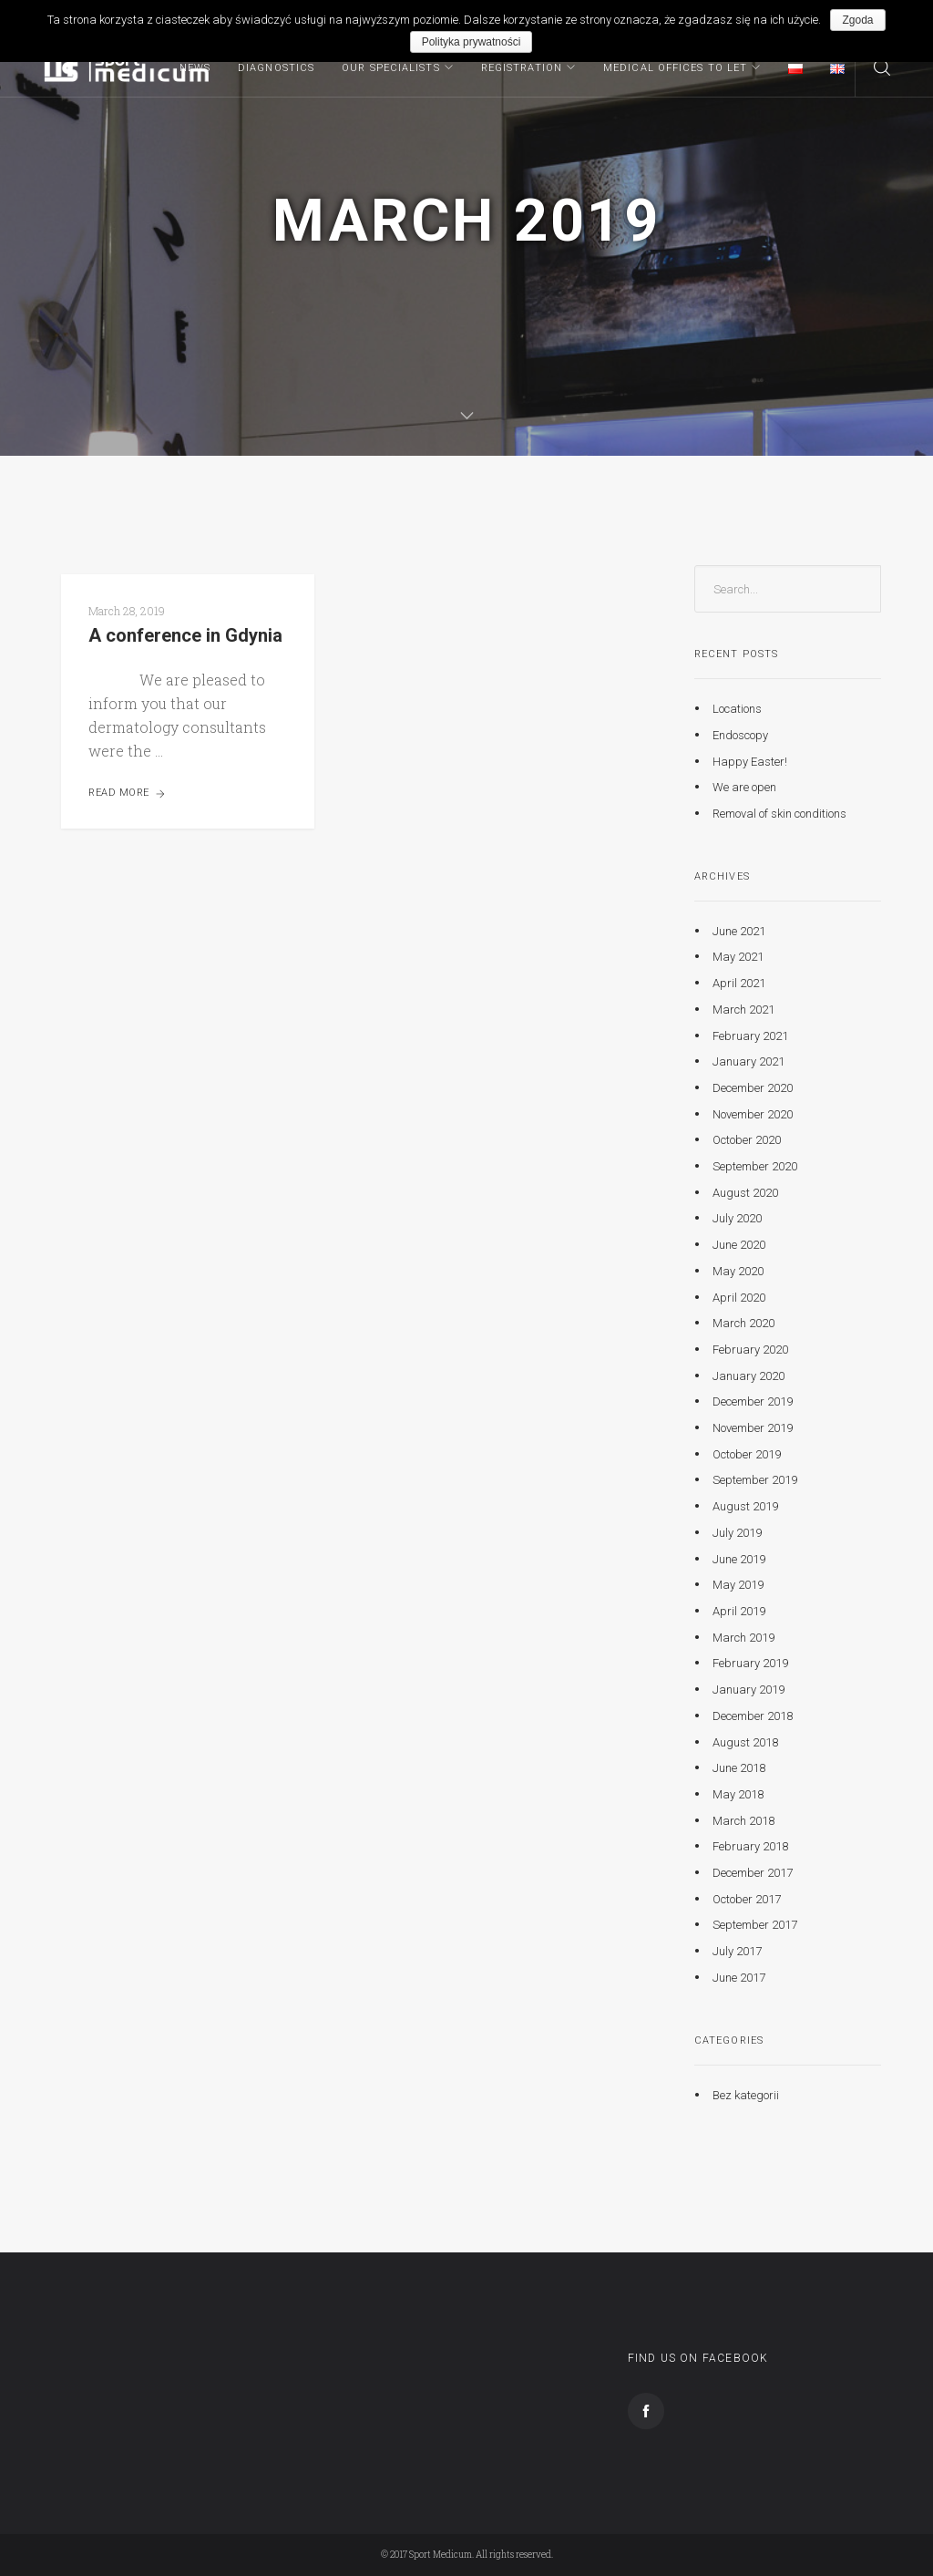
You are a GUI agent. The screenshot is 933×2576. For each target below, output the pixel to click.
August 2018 (745, 1741)
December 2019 (753, 1401)
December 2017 (753, 1873)
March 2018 (743, 1820)
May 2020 (738, 1271)
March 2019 (743, 1637)
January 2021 (748, 1061)
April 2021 (739, 983)
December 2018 (753, 1716)
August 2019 (745, 1506)
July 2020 (737, 1218)
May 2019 (738, 1585)
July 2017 (737, 1951)
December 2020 (753, 1088)
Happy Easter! (750, 761)
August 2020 (745, 1193)
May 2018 (738, 1794)
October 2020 (747, 1140)
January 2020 (748, 1375)
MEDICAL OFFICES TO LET (675, 68)
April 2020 (739, 1296)
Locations (737, 709)
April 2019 (739, 1611)
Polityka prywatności (471, 42)
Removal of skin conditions (779, 813)
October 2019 (747, 1454)
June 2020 (739, 1245)
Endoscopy (740, 735)
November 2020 (753, 1113)
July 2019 (737, 1533)
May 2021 (738, 956)
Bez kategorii (746, 2094)
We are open (744, 787)
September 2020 (755, 1166)
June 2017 (739, 1977)
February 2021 (750, 1035)
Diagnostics (276, 68)
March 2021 (743, 1009)
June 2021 (739, 931)
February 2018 (750, 1846)
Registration (521, 68)
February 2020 (750, 1349)
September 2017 (755, 1925)
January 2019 (748, 1689)
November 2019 (753, 1428)
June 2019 (739, 1558)
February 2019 (750, 1663)
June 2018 (739, 1768)
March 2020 (743, 1323)
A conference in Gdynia (185, 635)
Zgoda (857, 20)
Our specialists (391, 68)
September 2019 (755, 1480)
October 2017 (747, 1899)
